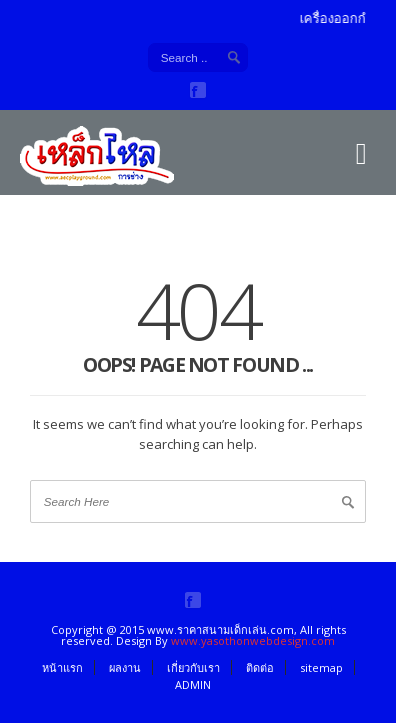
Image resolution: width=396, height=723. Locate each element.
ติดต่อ (260, 667)
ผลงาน (125, 667)
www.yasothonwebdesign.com (253, 640)
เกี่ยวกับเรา (193, 667)
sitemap (321, 667)
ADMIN (193, 684)
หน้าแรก (62, 667)
